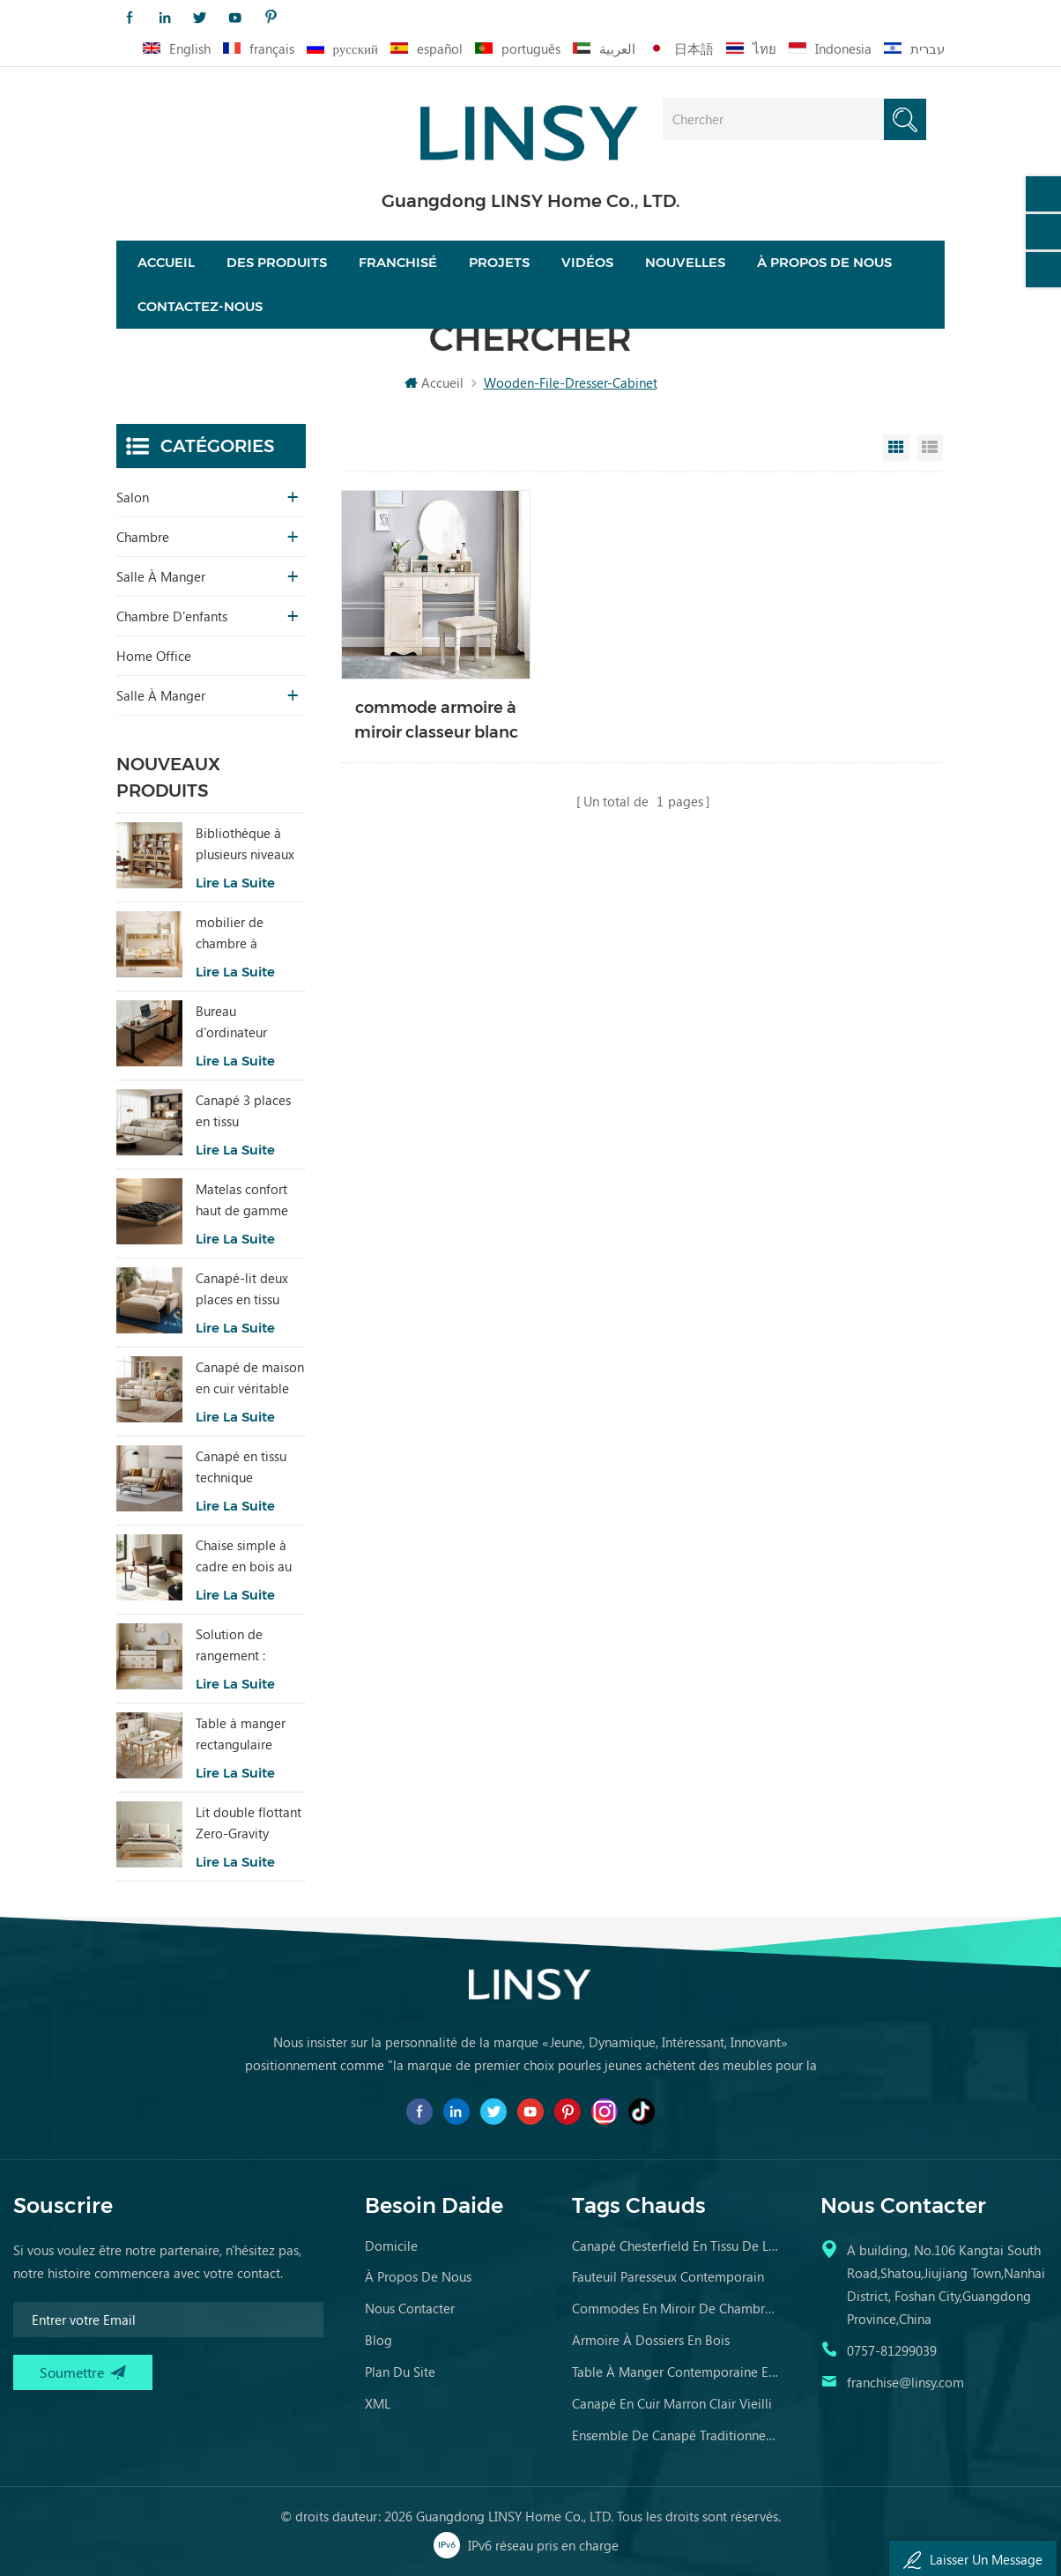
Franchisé (398, 262)
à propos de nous (418, 2276)
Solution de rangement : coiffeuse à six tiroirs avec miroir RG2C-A (247, 1645)
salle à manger (160, 576)
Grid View (896, 447)
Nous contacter (410, 2308)
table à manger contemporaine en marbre (675, 2371)
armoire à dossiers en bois (651, 2340)
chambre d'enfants (171, 616)
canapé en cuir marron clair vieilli (672, 2403)
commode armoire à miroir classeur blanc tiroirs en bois (436, 721)
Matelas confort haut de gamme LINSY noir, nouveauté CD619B (242, 1200)
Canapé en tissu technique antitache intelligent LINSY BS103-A (244, 1467)
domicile (391, 2245)
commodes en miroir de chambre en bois (675, 2308)
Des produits (276, 262)
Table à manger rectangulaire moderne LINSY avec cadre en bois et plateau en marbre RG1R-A (250, 1734)
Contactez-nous (200, 306)
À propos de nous (824, 262)
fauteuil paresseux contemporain (668, 2276)
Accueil (166, 262)
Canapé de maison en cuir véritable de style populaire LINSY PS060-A (250, 1378)
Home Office (153, 655)
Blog (378, 2340)
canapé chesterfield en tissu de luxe (675, 2245)
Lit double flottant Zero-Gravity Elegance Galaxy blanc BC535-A (248, 1823)
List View (929, 447)
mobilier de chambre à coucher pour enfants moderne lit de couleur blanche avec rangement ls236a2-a (245, 933)
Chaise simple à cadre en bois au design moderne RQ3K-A (244, 1556)
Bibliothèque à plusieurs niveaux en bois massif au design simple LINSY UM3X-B (246, 844)
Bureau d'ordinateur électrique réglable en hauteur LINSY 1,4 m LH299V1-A (246, 1022)
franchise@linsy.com (905, 2382)
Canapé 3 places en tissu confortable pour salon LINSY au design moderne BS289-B (245, 1111)
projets (499, 262)
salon (132, 497)
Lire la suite (235, 882)
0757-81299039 (892, 2350)
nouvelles (685, 262)
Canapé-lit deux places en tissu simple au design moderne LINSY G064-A (245, 1289)
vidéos (587, 262)
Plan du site (400, 2371)
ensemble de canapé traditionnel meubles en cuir (675, 2435)
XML (377, 2403)
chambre (142, 537)
